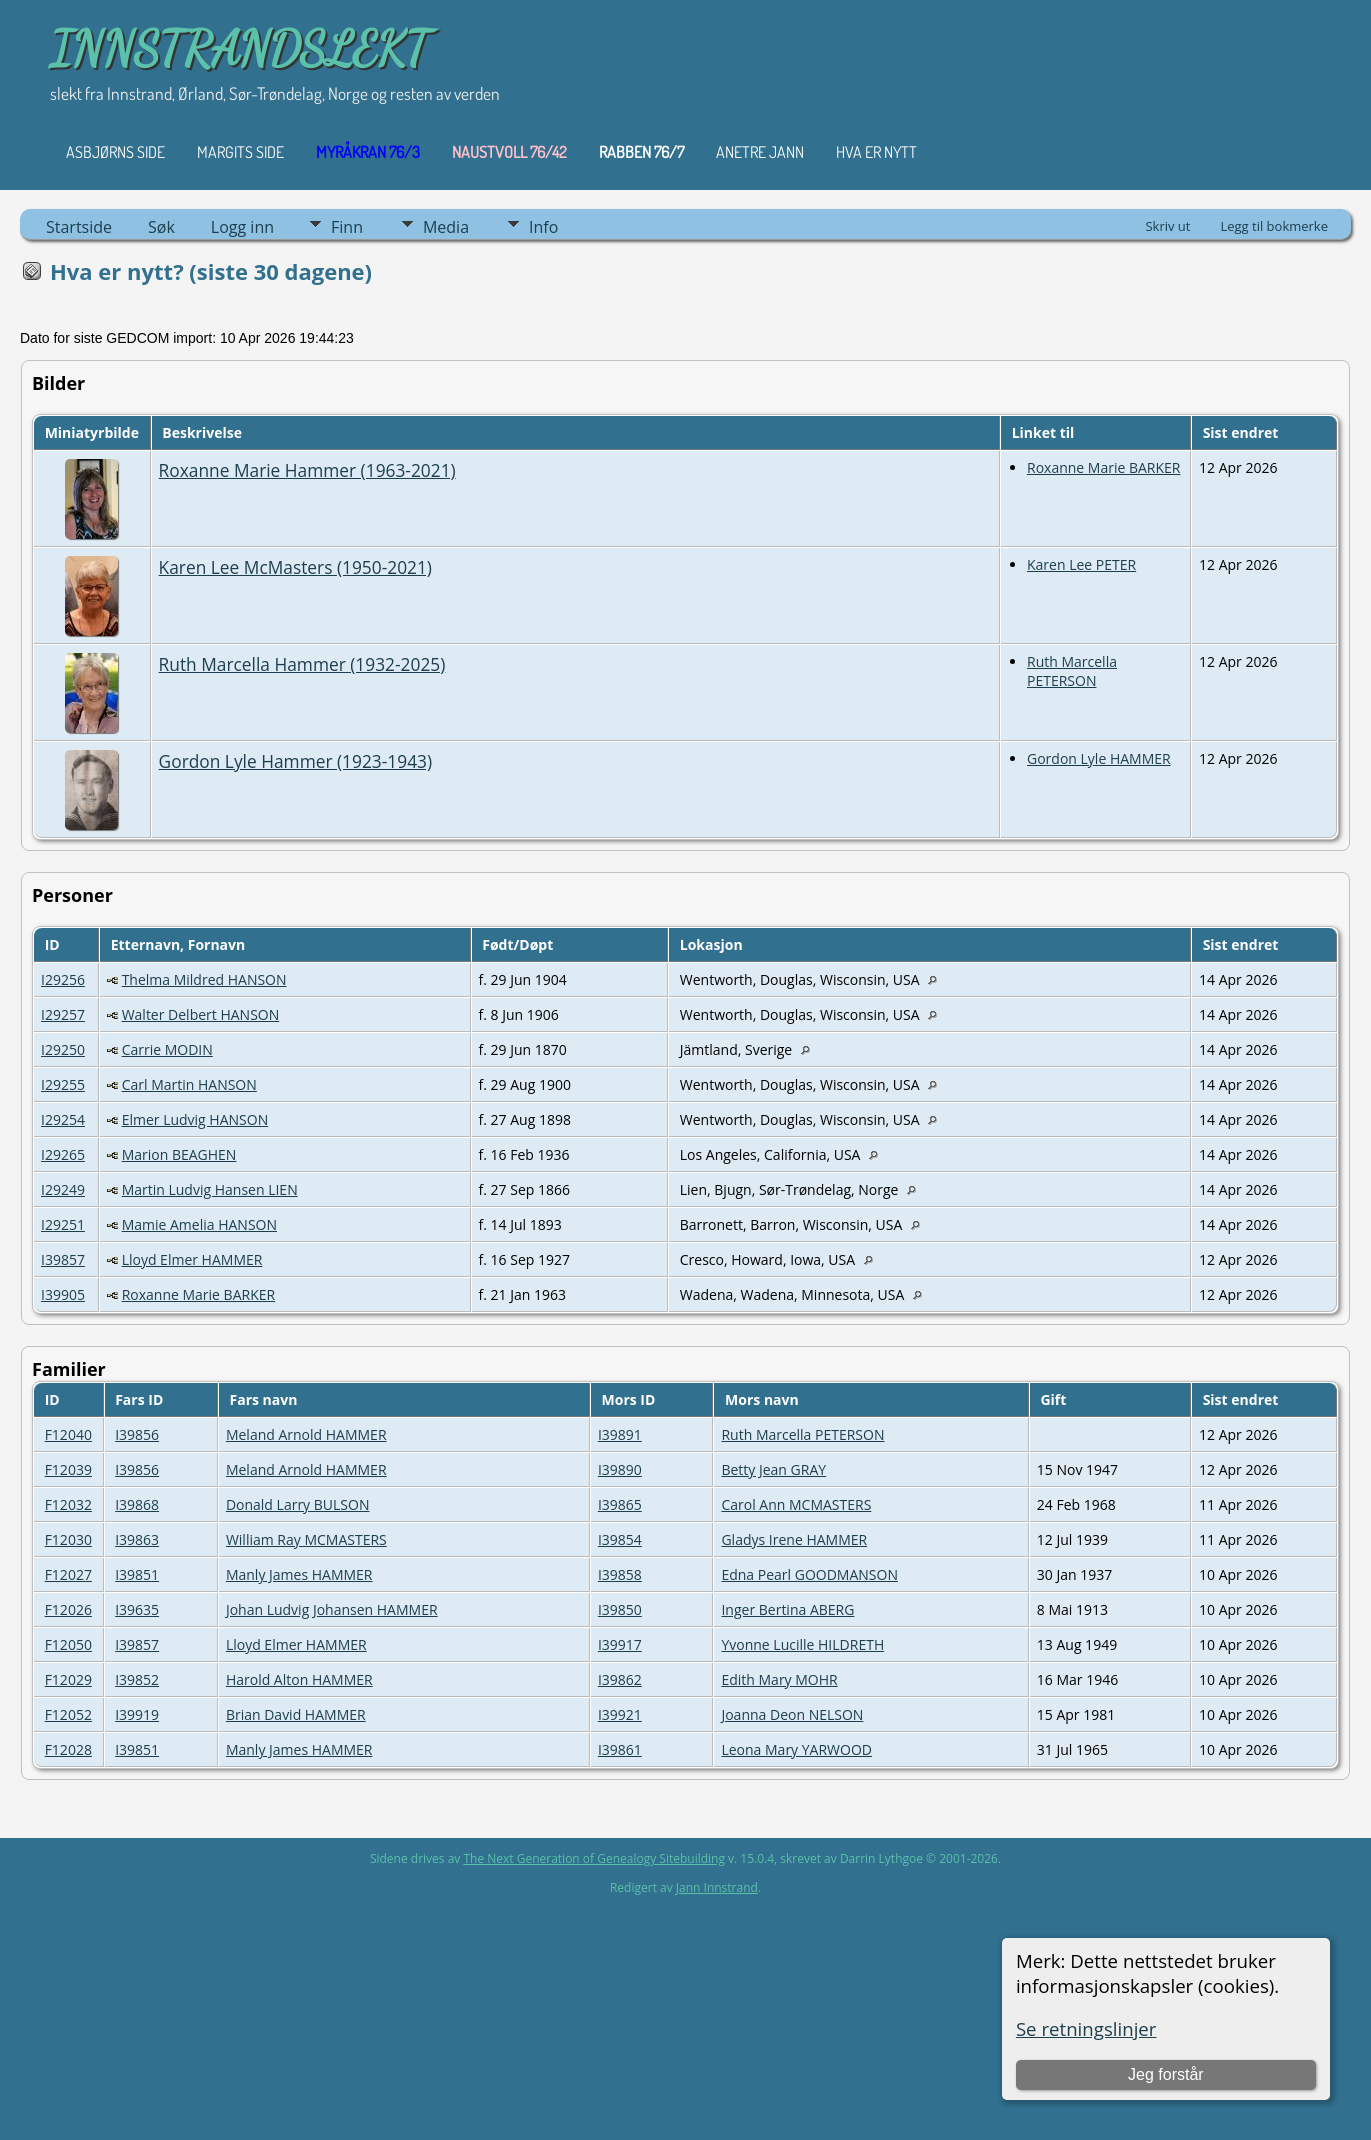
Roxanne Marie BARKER (1104, 467)
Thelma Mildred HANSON (204, 979)
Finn (347, 227)
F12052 (68, 1714)
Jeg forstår (1166, 2074)
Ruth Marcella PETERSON (1072, 671)
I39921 (620, 1714)
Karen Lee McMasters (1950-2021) (295, 567)
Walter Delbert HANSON (201, 1014)
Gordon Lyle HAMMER (1099, 758)
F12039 (68, 1469)
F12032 (68, 1504)
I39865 (620, 1504)
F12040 (68, 1434)
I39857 (63, 1259)
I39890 (620, 1469)
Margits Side (240, 152)
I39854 (620, 1539)
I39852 (137, 1679)
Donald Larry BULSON (298, 1504)
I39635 (137, 1609)
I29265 (63, 1154)
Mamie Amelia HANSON (199, 1224)
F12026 (68, 1609)
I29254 (63, 1119)
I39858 (620, 1574)
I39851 (137, 1574)
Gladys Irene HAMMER (794, 1539)
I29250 (63, 1049)
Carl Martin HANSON (189, 1084)
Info (543, 227)
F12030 (68, 1539)
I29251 (63, 1224)
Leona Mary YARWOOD (796, 1749)
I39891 (620, 1434)
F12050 (68, 1644)
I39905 (63, 1294)
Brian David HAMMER (296, 1714)
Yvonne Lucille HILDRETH (802, 1644)
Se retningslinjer (1086, 2028)
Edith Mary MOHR (779, 1679)
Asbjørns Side (115, 152)
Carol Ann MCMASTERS (796, 1504)
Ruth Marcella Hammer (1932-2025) (302, 664)
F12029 (68, 1679)
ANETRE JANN (760, 152)
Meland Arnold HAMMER (306, 1434)
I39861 (620, 1749)
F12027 (68, 1574)
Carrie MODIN (167, 1049)
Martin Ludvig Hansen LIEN (210, 1189)
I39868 (137, 1504)
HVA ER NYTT (876, 152)
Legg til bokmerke (1274, 226)
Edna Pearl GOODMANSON (809, 1574)
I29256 (63, 979)
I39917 (620, 1644)
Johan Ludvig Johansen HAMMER (332, 1609)
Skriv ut (1167, 226)
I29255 (63, 1084)
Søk (161, 227)
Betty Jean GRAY (773, 1469)
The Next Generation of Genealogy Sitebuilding (594, 1858)
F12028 (68, 1749)
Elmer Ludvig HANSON (195, 1119)
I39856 (137, 1434)
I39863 (137, 1539)
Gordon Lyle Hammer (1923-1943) (295, 761)
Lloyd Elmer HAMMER (192, 1259)
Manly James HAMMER (299, 1574)
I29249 (63, 1189)
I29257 (63, 1014)
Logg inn (242, 227)
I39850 (620, 1609)
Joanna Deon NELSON (792, 1714)
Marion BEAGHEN (179, 1154)
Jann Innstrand (717, 1887)
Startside (79, 227)
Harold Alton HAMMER (299, 1679)
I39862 (620, 1679)
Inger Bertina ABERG (787, 1609)
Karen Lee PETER (1081, 564)
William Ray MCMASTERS (306, 1539)
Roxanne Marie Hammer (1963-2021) (307, 470)
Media (446, 227)
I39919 (137, 1714)
